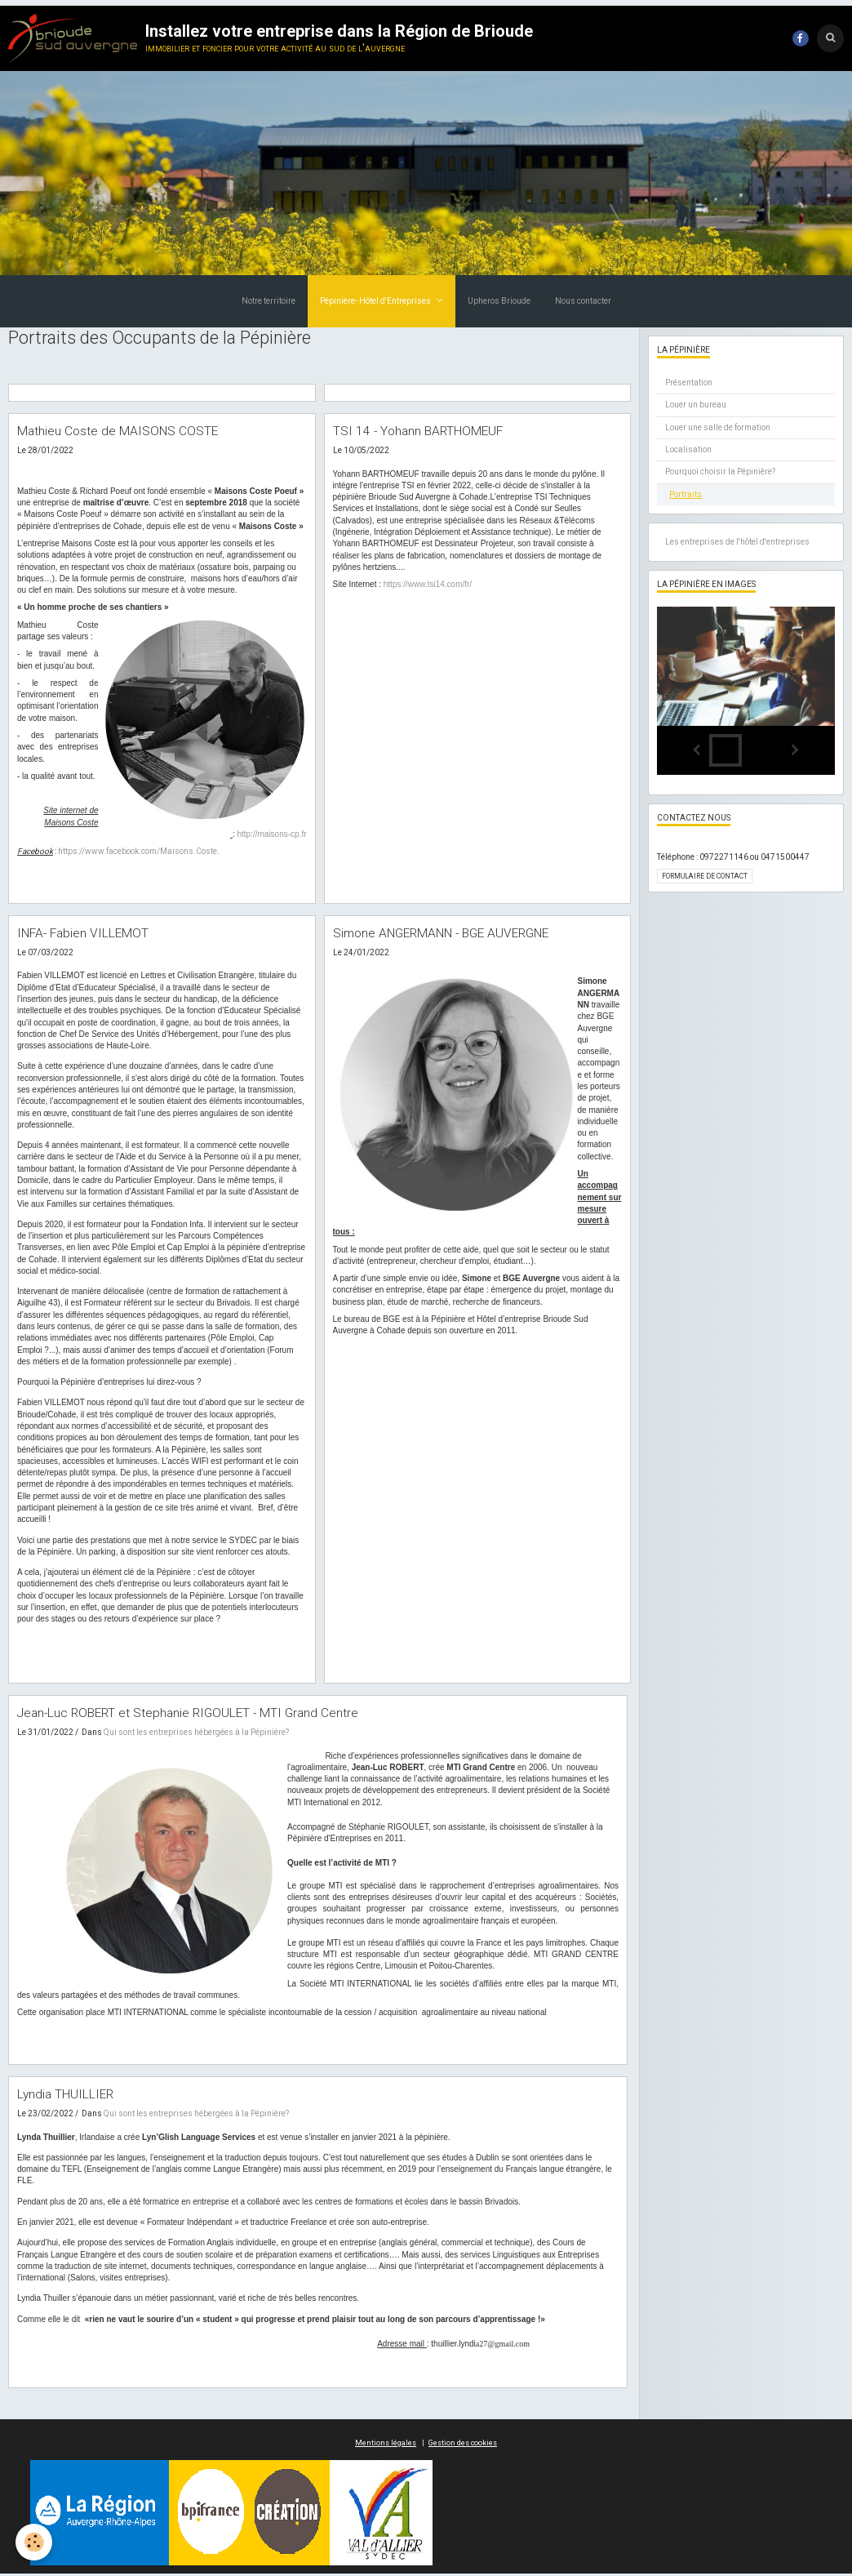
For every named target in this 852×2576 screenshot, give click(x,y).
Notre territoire (268, 300)
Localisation (688, 449)
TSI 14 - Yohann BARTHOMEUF (430, 431)
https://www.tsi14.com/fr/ (428, 585)
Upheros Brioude (499, 300)
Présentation (688, 382)
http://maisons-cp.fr (271, 834)
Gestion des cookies (462, 2445)
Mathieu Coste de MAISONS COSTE (128, 431)
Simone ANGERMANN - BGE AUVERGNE (458, 933)
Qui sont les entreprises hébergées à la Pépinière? (196, 1733)
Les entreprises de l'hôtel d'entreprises (737, 541)
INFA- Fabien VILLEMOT (91, 933)
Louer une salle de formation (717, 427)
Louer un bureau (695, 404)
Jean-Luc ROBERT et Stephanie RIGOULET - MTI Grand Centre (205, 1714)
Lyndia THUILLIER (71, 2096)
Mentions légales (385, 2445)
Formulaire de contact (705, 876)
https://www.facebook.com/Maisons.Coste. (139, 852)
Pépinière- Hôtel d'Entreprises (376, 300)
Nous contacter (583, 300)
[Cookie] (34, 2542)
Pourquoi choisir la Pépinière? (720, 471)
